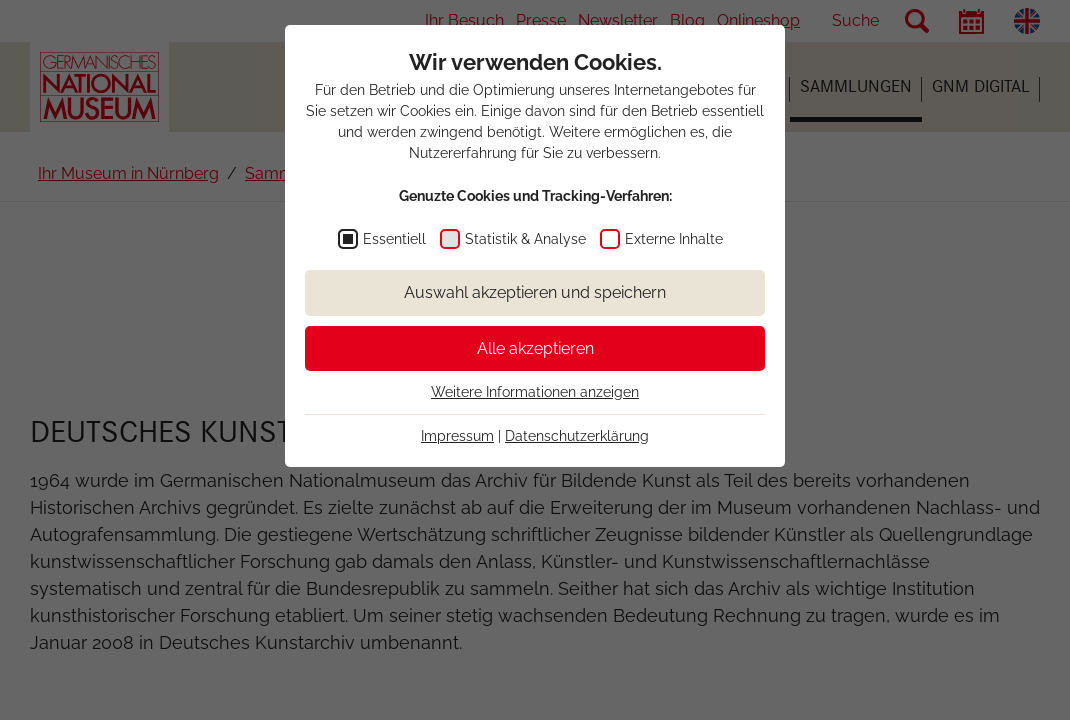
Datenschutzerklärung (577, 436)
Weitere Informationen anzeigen (535, 392)
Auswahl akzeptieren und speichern (535, 292)
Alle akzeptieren (535, 348)
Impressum (457, 436)
